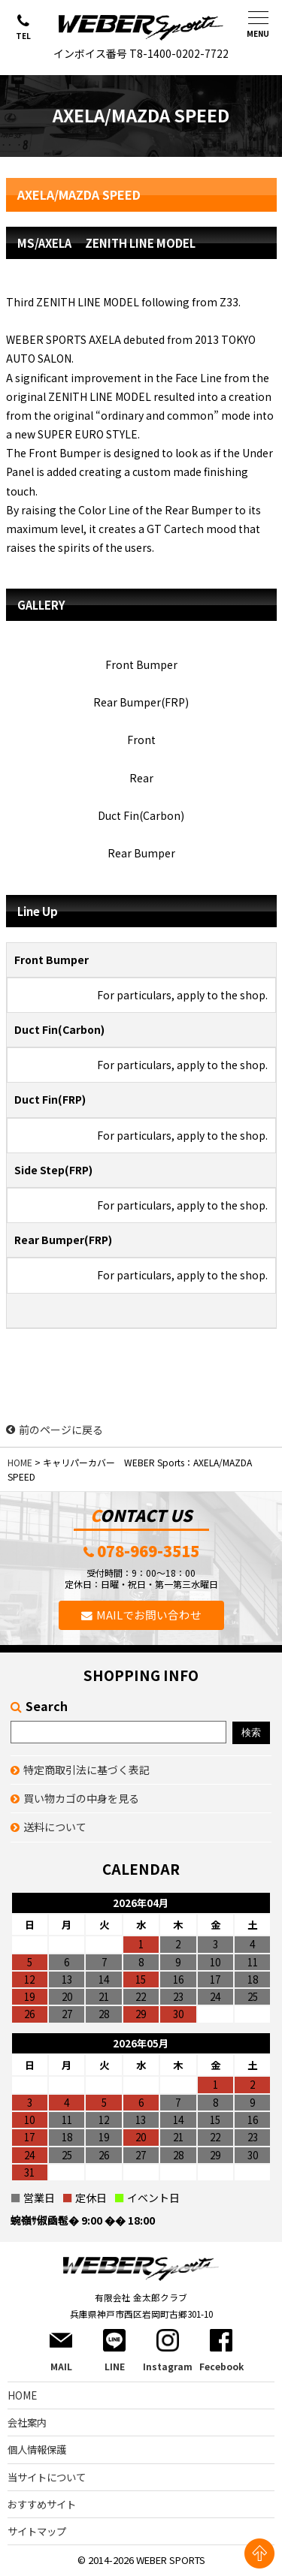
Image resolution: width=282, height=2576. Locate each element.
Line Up (37, 911)
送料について (54, 1826)
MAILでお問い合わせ (149, 1614)
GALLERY (41, 605)
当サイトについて (47, 2477)
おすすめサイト (42, 2504)
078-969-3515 (148, 1552)
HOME (20, 1462)
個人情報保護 (37, 2449)
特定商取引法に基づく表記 (86, 1769)
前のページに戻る (54, 1429)
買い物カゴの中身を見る (81, 1798)
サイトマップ (37, 2531)
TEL (23, 35)
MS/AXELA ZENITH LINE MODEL (106, 243)
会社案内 (27, 2422)
